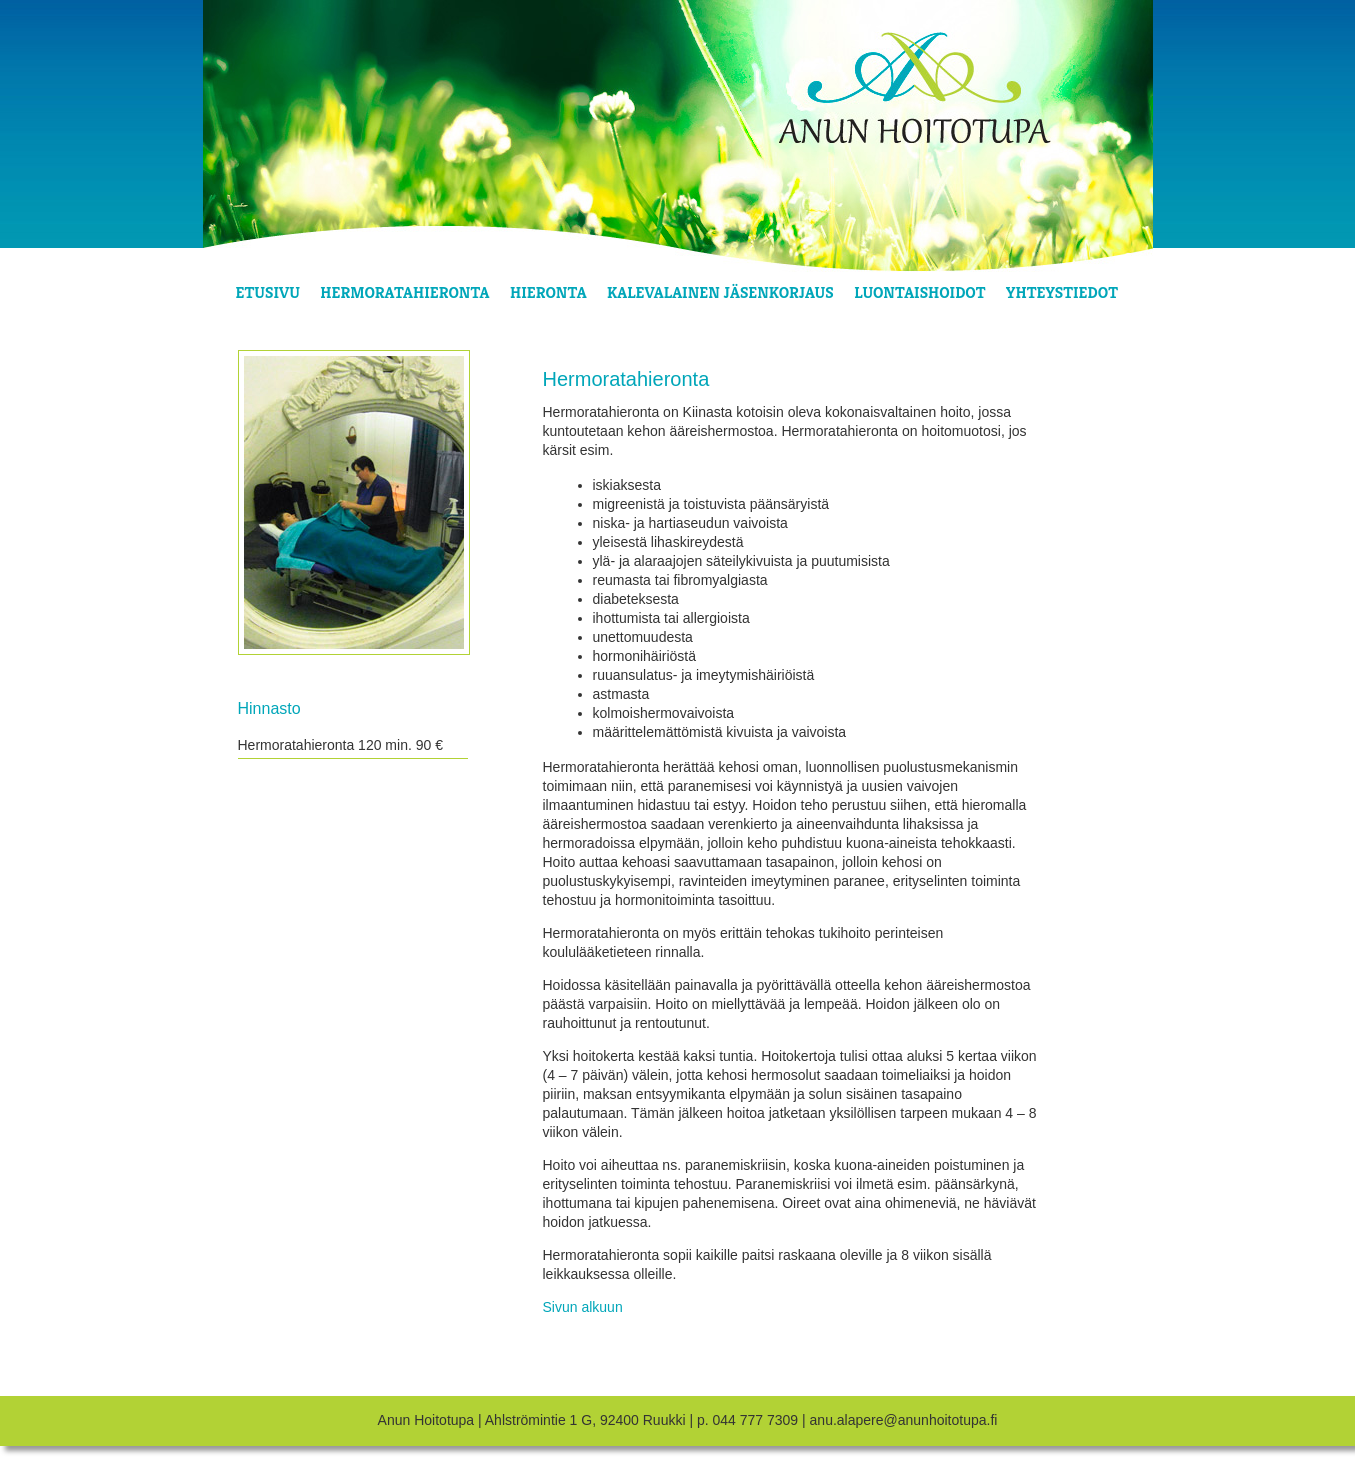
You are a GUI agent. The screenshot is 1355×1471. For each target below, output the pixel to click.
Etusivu (268, 292)
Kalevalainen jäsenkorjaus (720, 292)
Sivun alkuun (583, 1307)
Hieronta (548, 292)
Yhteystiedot (1062, 292)
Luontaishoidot (919, 292)
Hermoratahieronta (404, 292)
